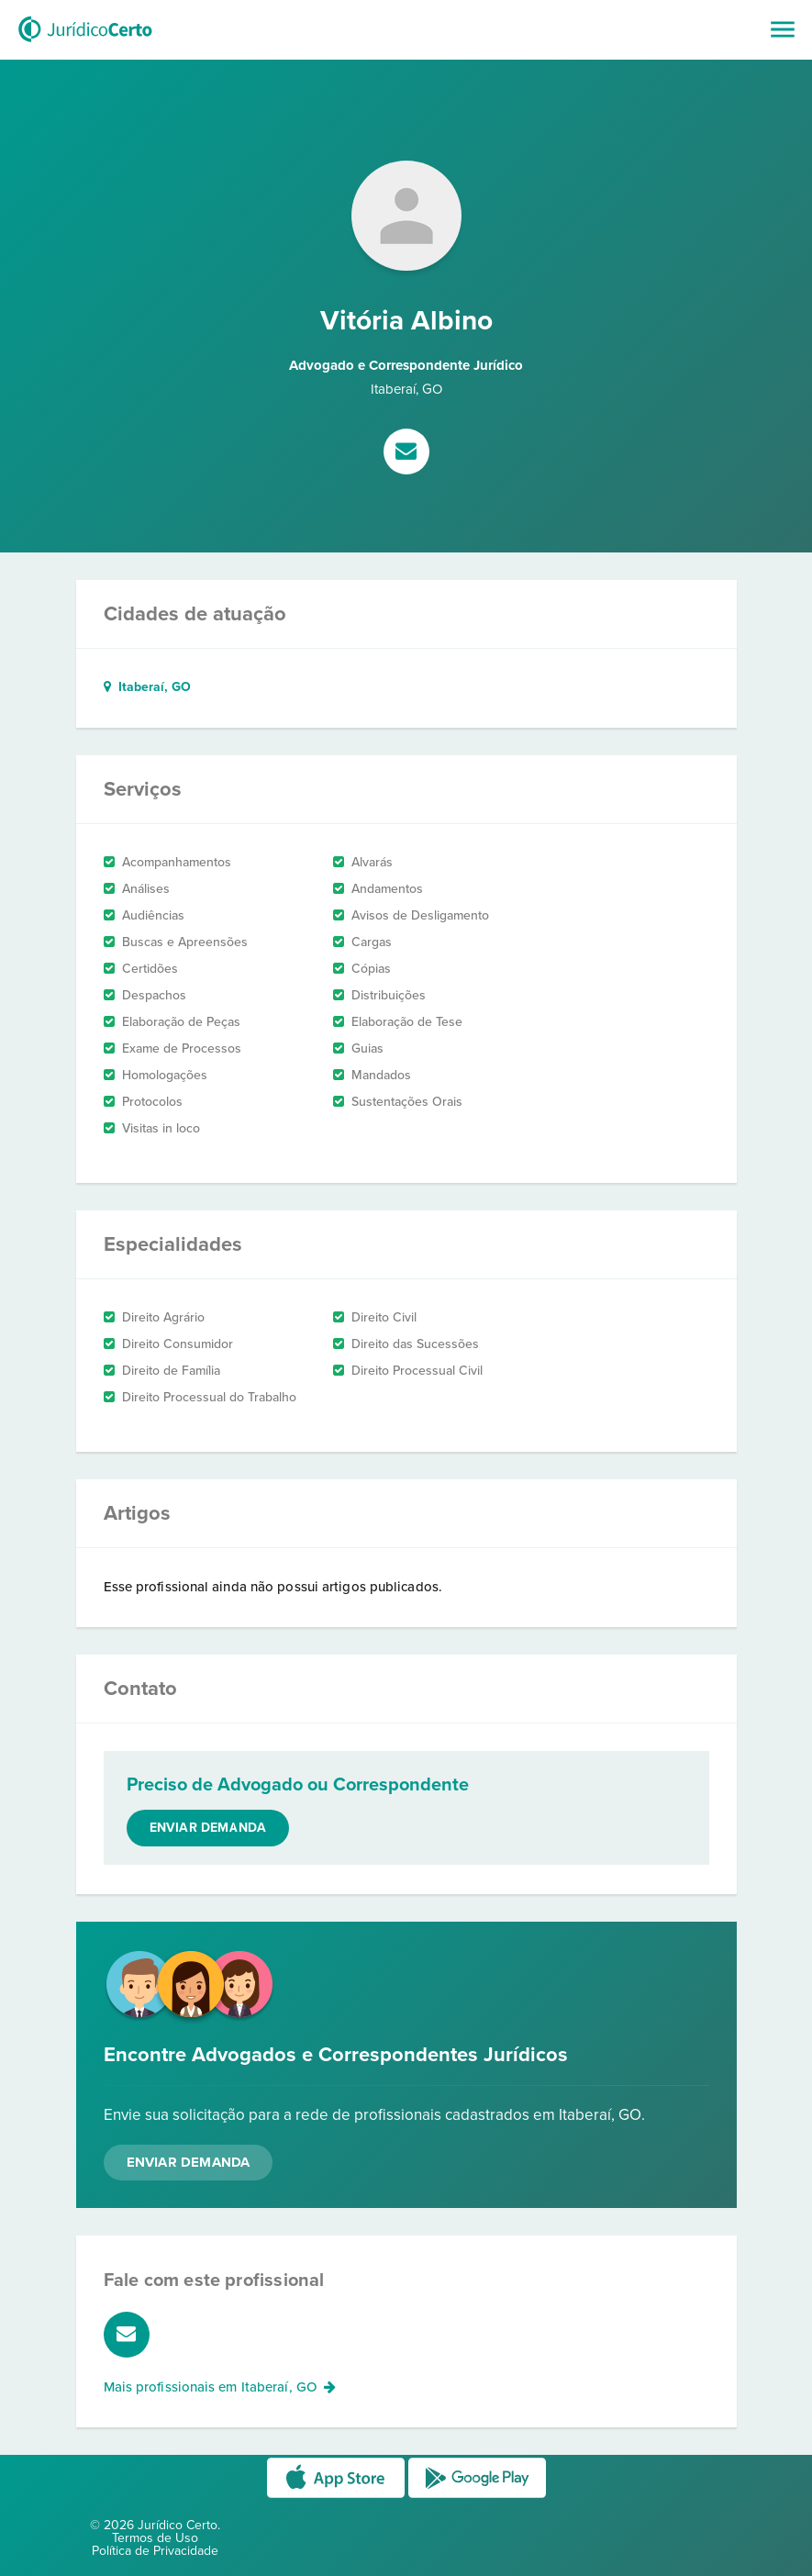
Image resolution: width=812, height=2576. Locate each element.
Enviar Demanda (188, 2162)
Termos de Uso (155, 2538)
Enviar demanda (208, 1827)
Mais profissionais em (220, 2387)
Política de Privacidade (155, 2551)
